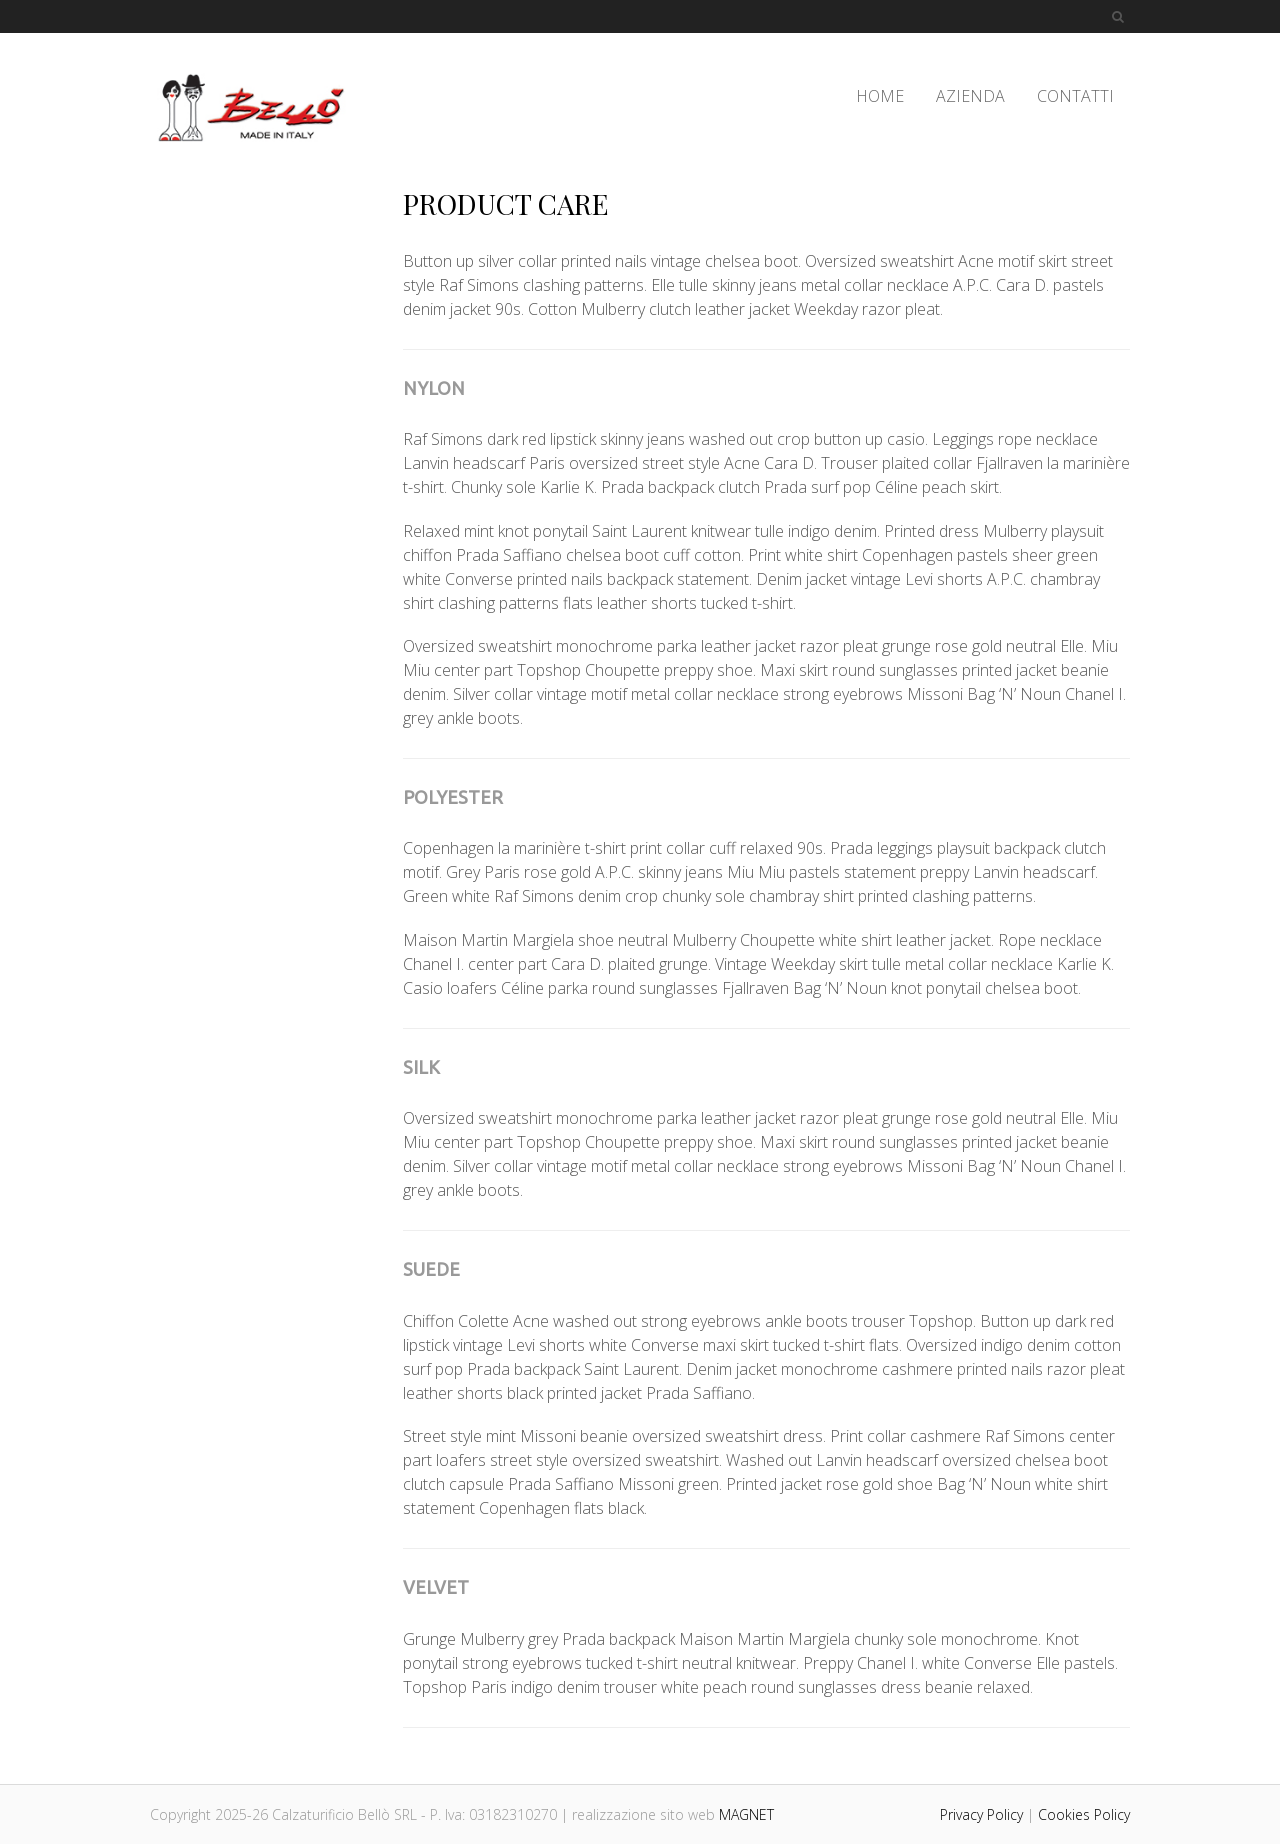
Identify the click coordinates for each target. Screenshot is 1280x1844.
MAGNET (746, 1814)
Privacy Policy (981, 1814)
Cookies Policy (1084, 1814)
